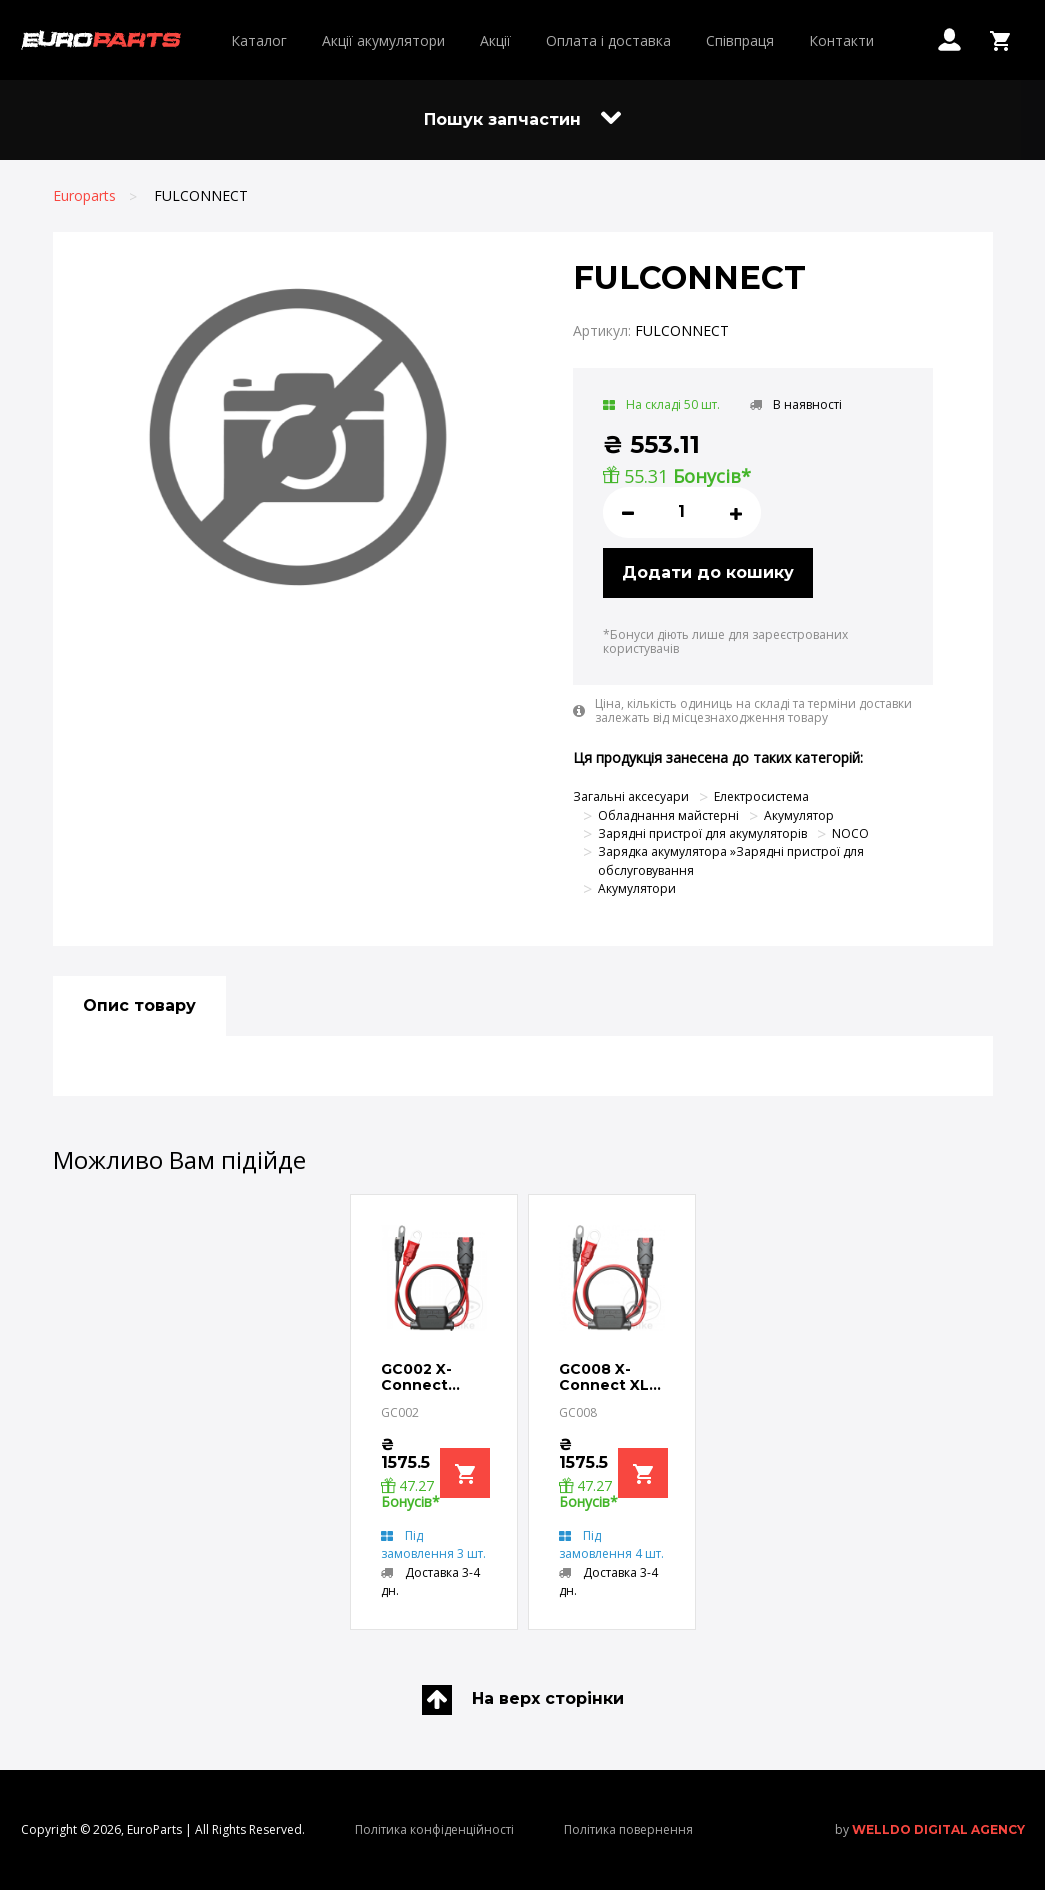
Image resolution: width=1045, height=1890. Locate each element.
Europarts (84, 195)
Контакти (841, 40)
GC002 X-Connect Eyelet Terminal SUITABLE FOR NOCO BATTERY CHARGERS (423, 1377)
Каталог (259, 40)
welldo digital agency (938, 1829)
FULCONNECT (201, 195)
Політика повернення (628, 1829)
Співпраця (740, 40)
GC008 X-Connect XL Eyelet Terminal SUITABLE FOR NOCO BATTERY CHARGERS (604, 1377)
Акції (495, 40)
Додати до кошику (708, 572)
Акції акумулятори (383, 40)
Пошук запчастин (522, 119)
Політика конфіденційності (434, 1829)
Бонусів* (712, 476)
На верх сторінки (523, 1700)
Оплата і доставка (608, 40)
